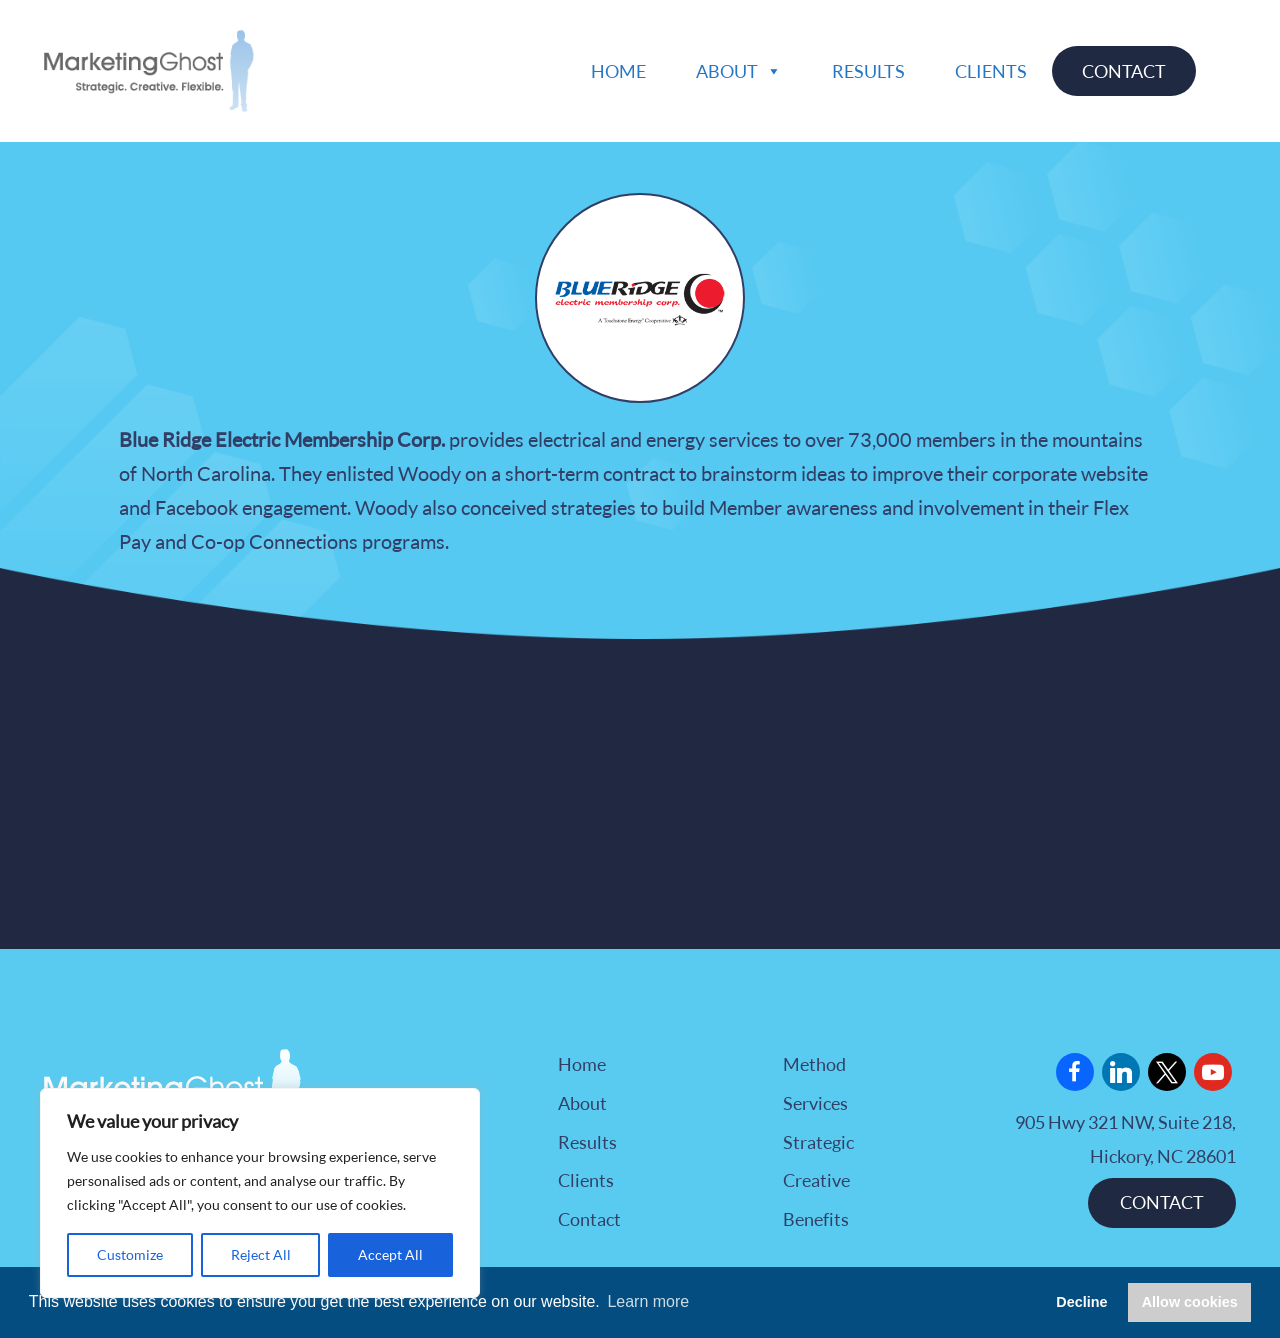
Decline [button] (1081, 1302)
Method (814, 1064)
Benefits (816, 1219)
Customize (130, 1254)
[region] (260, 1193)
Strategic (818, 1142)
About (739, 71)
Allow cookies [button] (1190, 1302)
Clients (991, 71)
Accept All (390, 1254)
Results (868, 71)
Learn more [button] (648, 1301)
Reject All (261, 1254)
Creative (816, 1180)
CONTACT (1162, 1202)
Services (815, 1103)
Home (618, 71)
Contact (1124, 71)
